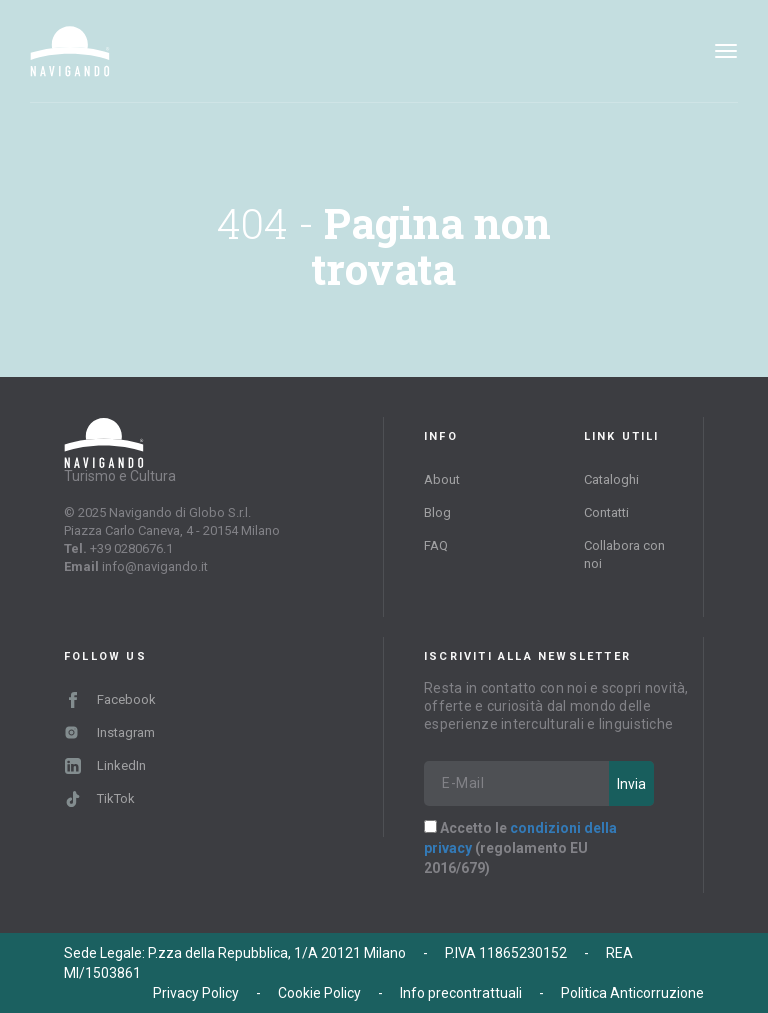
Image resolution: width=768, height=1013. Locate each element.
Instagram (109, 732)
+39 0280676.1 (131, 548)
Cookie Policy (319, 993)
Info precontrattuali (461, 993)
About (442, 479)
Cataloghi (611, 479)
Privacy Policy (196, 993)
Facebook (110, 699)
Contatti (606, 512)
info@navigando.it (155, 566)
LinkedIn (105, 765)
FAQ (436, 545)
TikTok (100, 798)
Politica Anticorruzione (632, 993)
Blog (437, 512)
